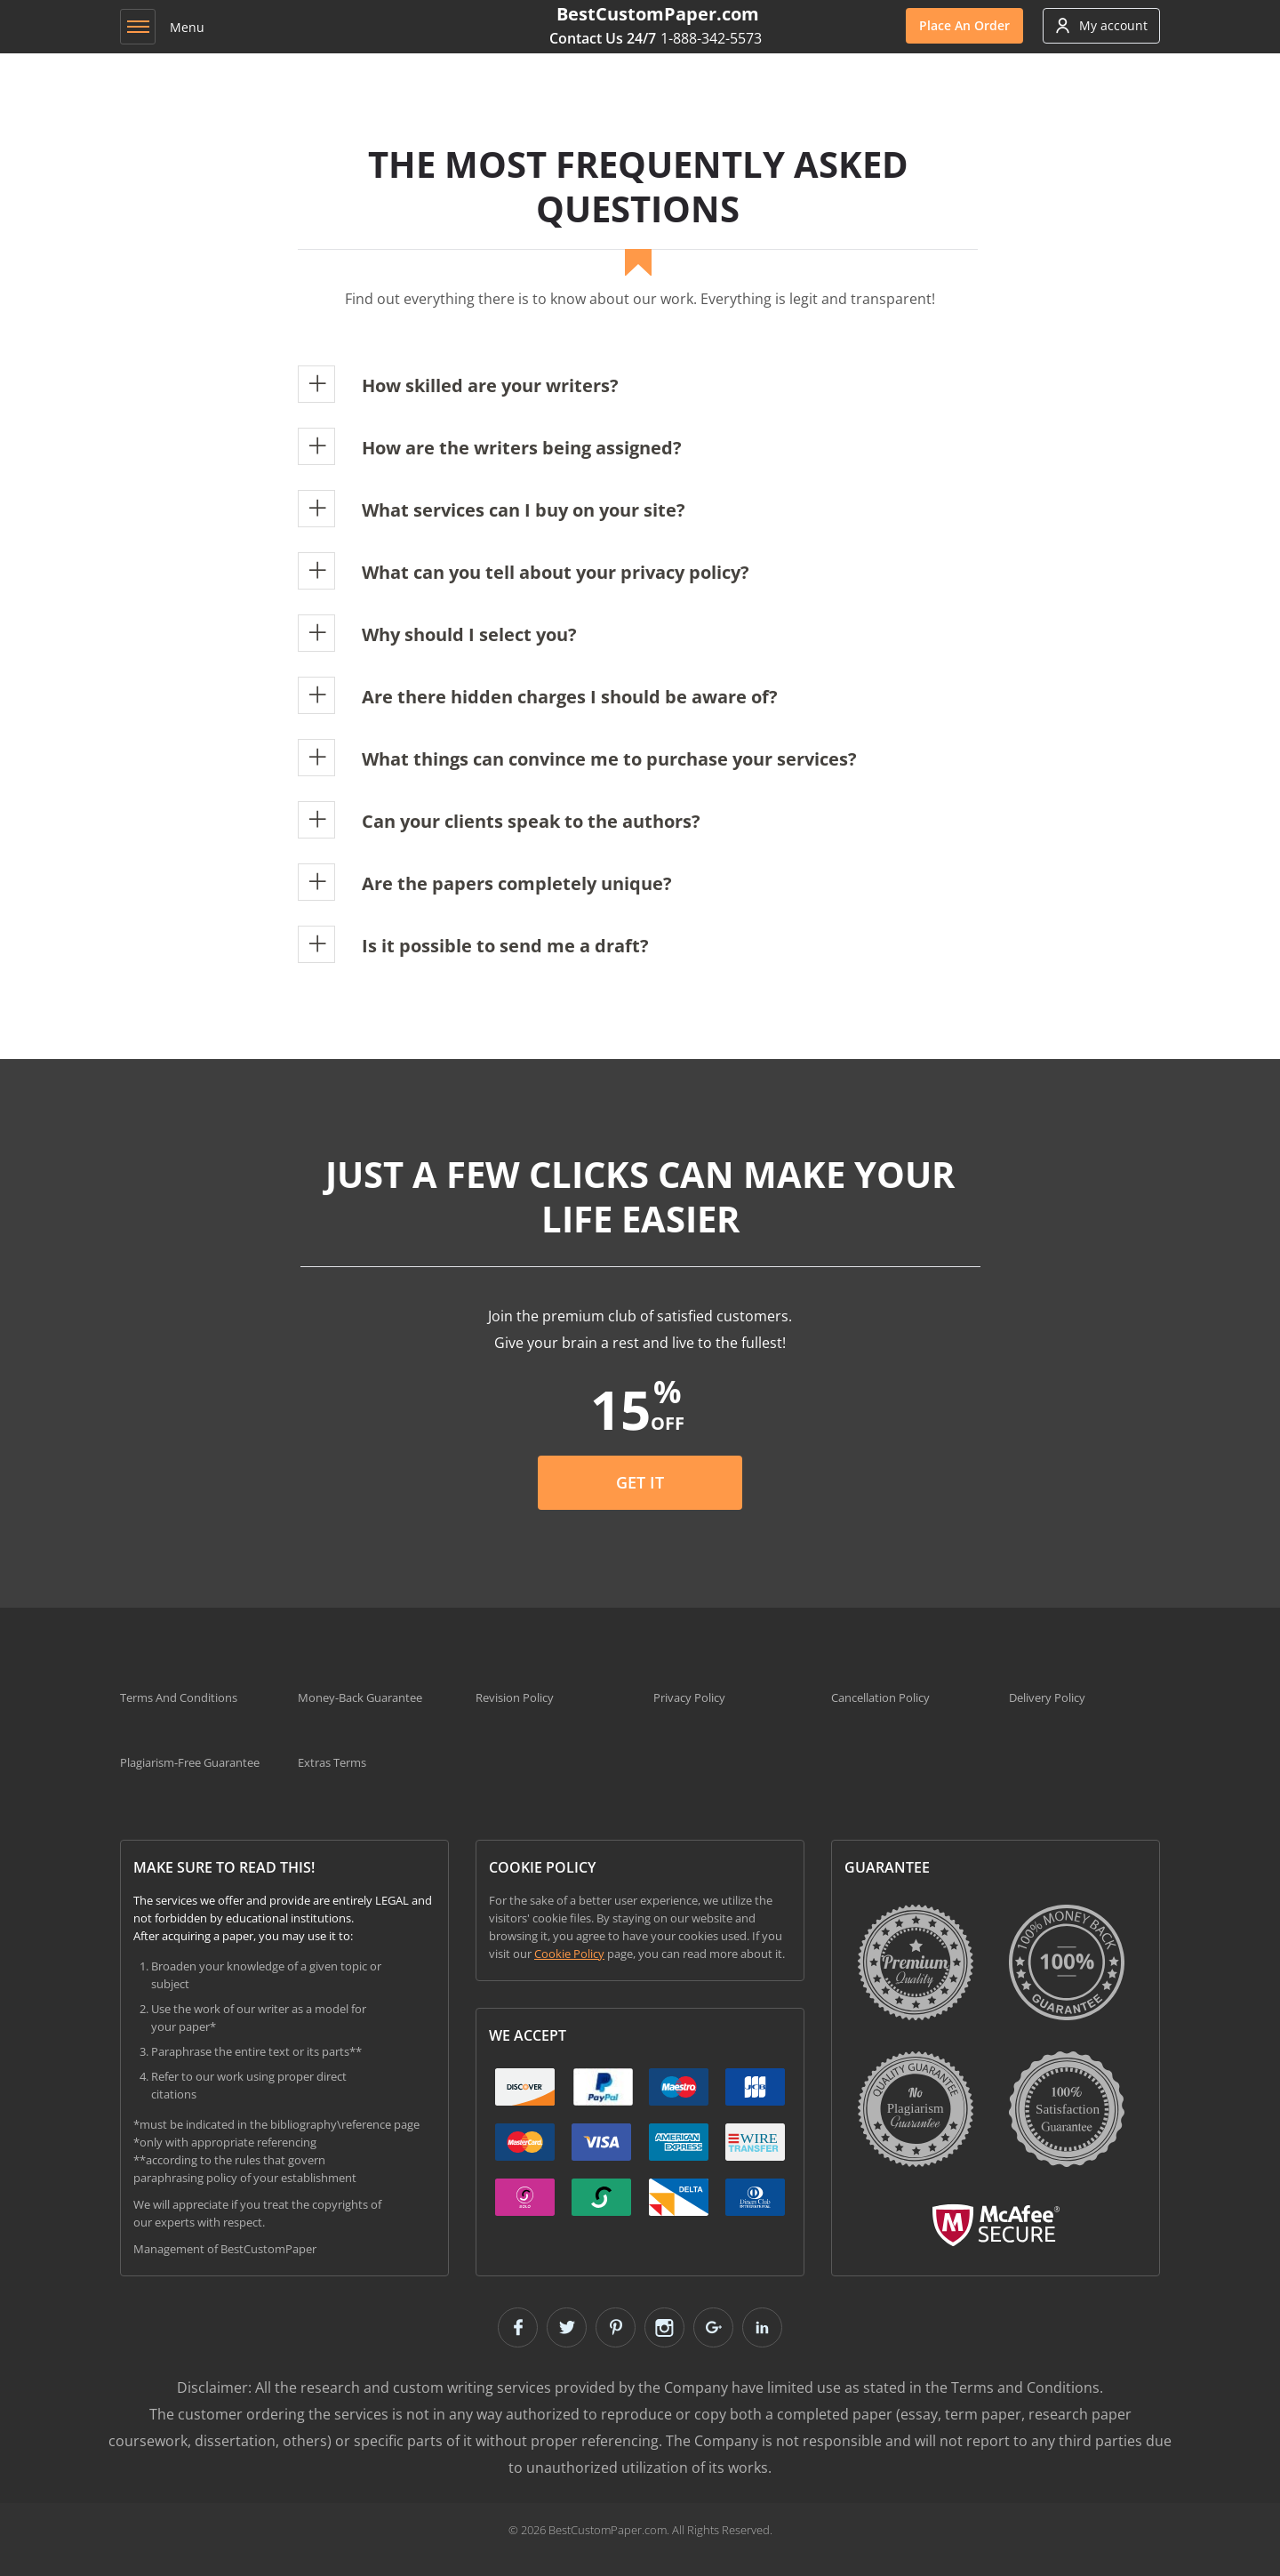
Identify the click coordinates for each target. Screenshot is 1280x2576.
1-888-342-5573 (711, 38)
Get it (640, 1482)
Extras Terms (332, 1762)
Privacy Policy (689, 1697)
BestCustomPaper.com (657, 14)
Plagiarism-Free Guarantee (190, 1762)
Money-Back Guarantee (360, 1697)
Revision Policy (515, 1697)
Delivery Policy (1047, 1697)
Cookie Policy (569, 1954)
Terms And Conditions (178, 1697)
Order (964, 25)
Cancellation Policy (880, 1697)
